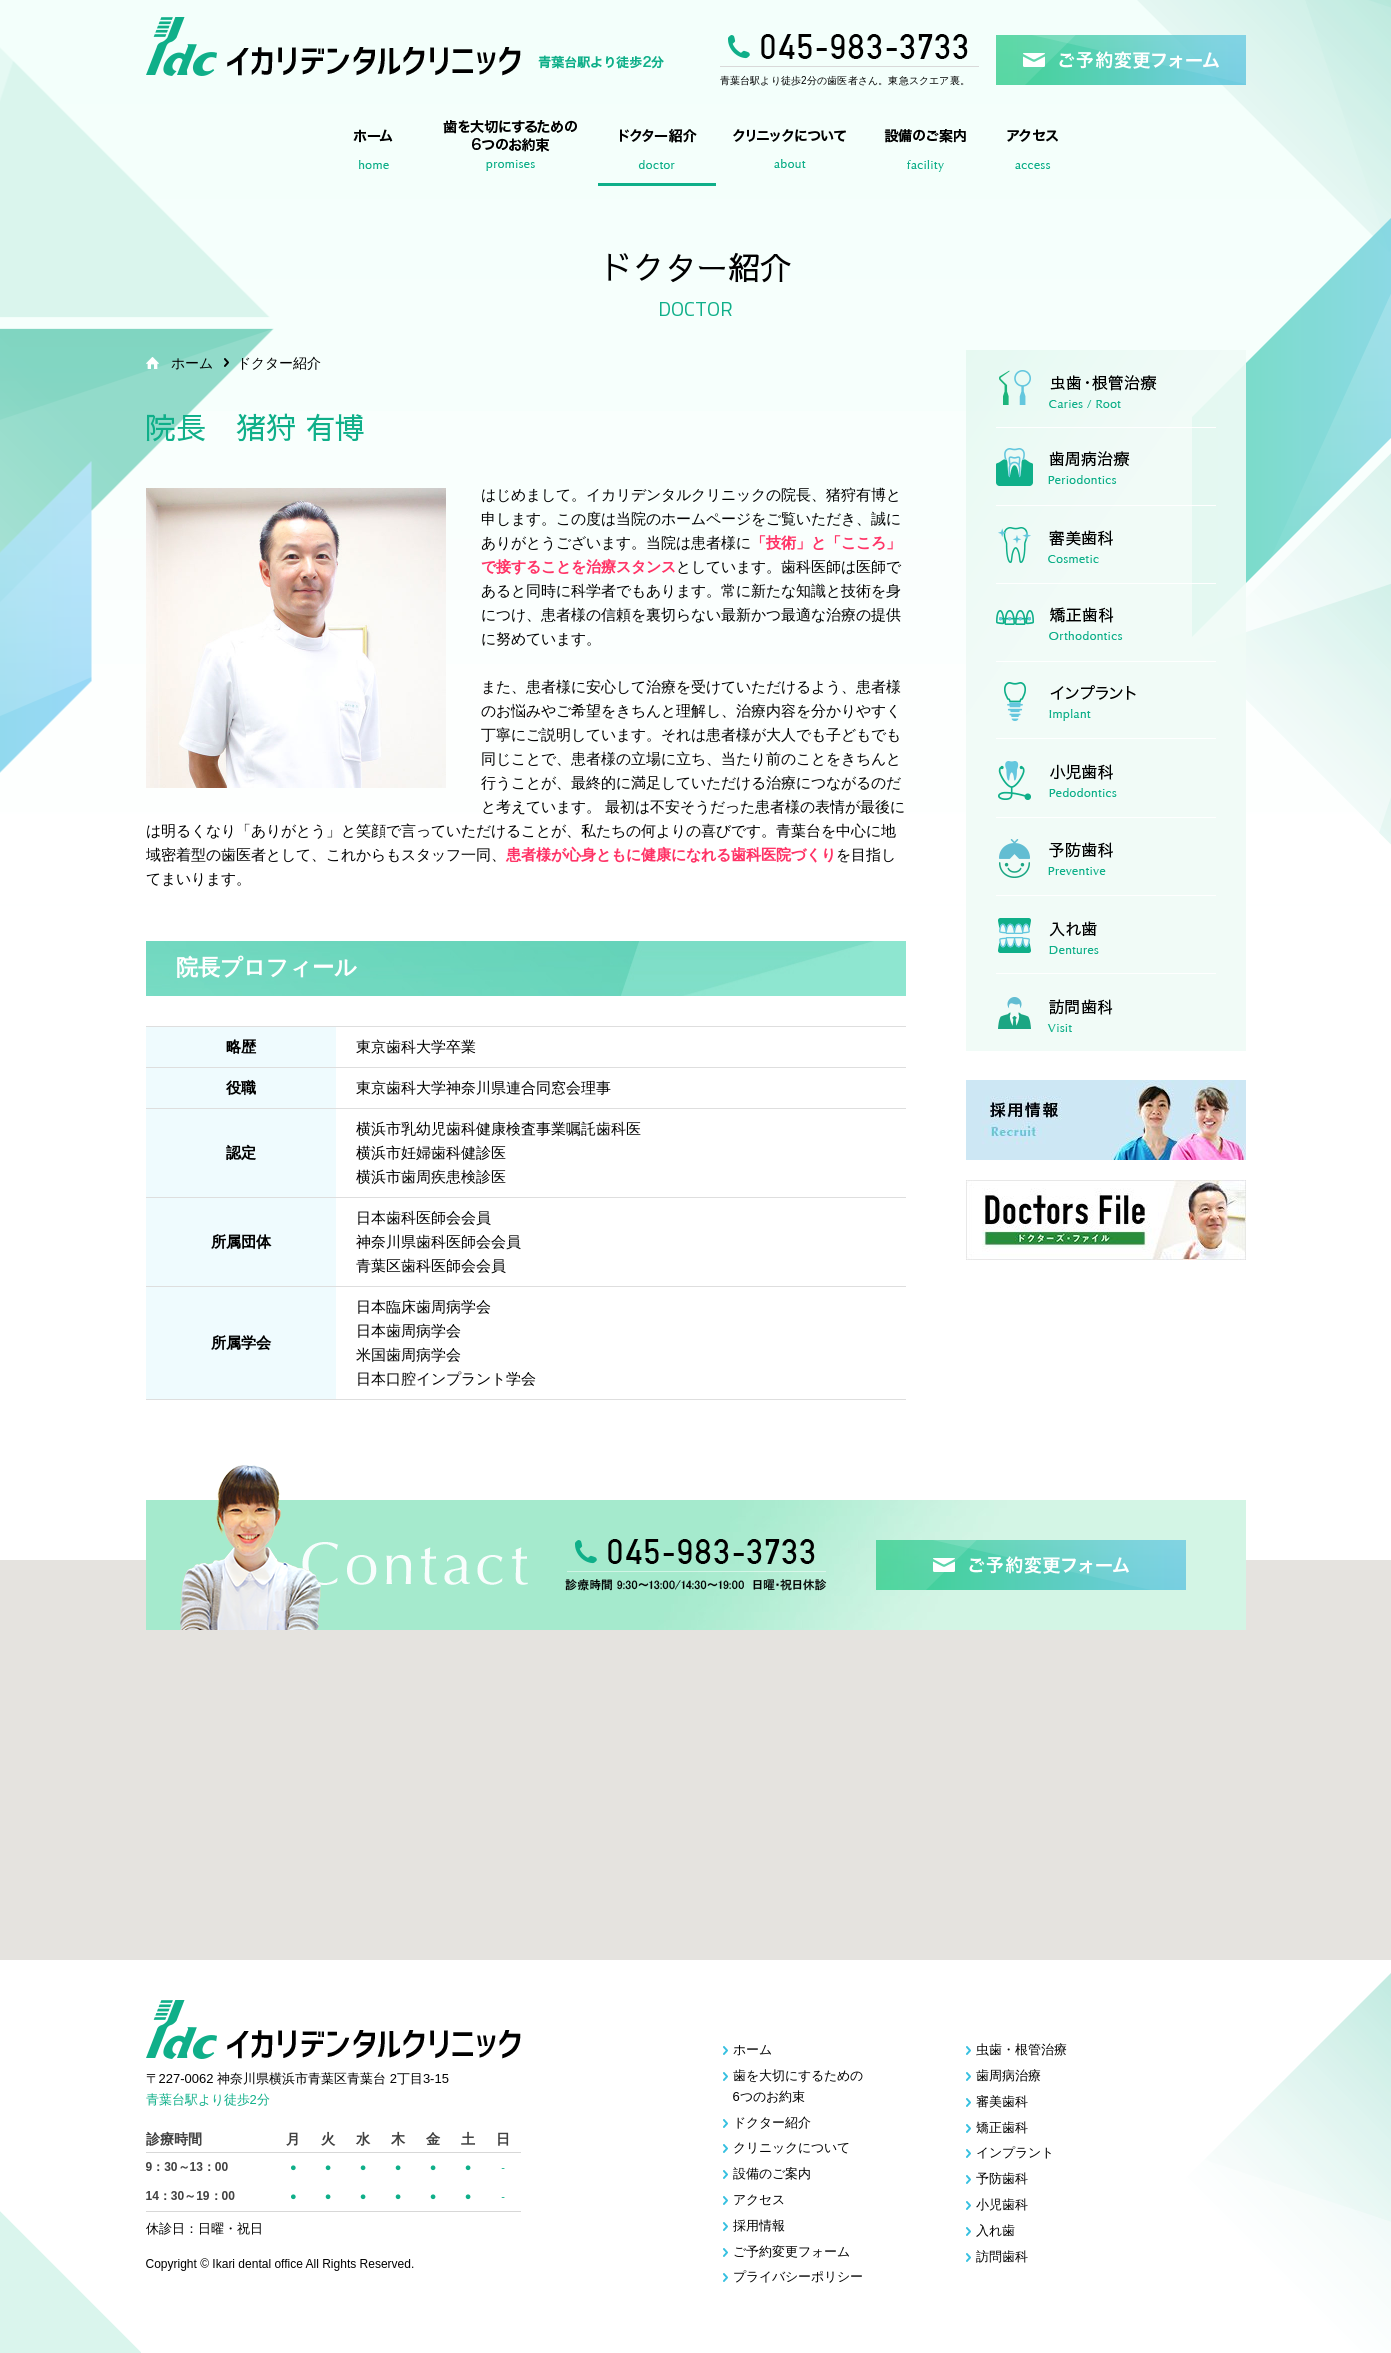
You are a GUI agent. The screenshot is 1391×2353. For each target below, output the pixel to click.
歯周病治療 (1106, 467)
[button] (705, 1737)
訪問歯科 (1106, 1013)
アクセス (1036, 153)
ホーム (375, 153)
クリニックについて (792, 153)
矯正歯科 (1106, 623)
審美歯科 (1106, 545)
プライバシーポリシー (798, 2276)
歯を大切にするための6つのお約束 (507, 153)
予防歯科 (1106, 857)
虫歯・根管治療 (1106, 389)
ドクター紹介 (657, 153)
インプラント (1106, 701)
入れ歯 (1106, 935)
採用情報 (759, 2225)
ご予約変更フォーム (791, 2251)
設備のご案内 (928, 153)
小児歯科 (1106, 779)
